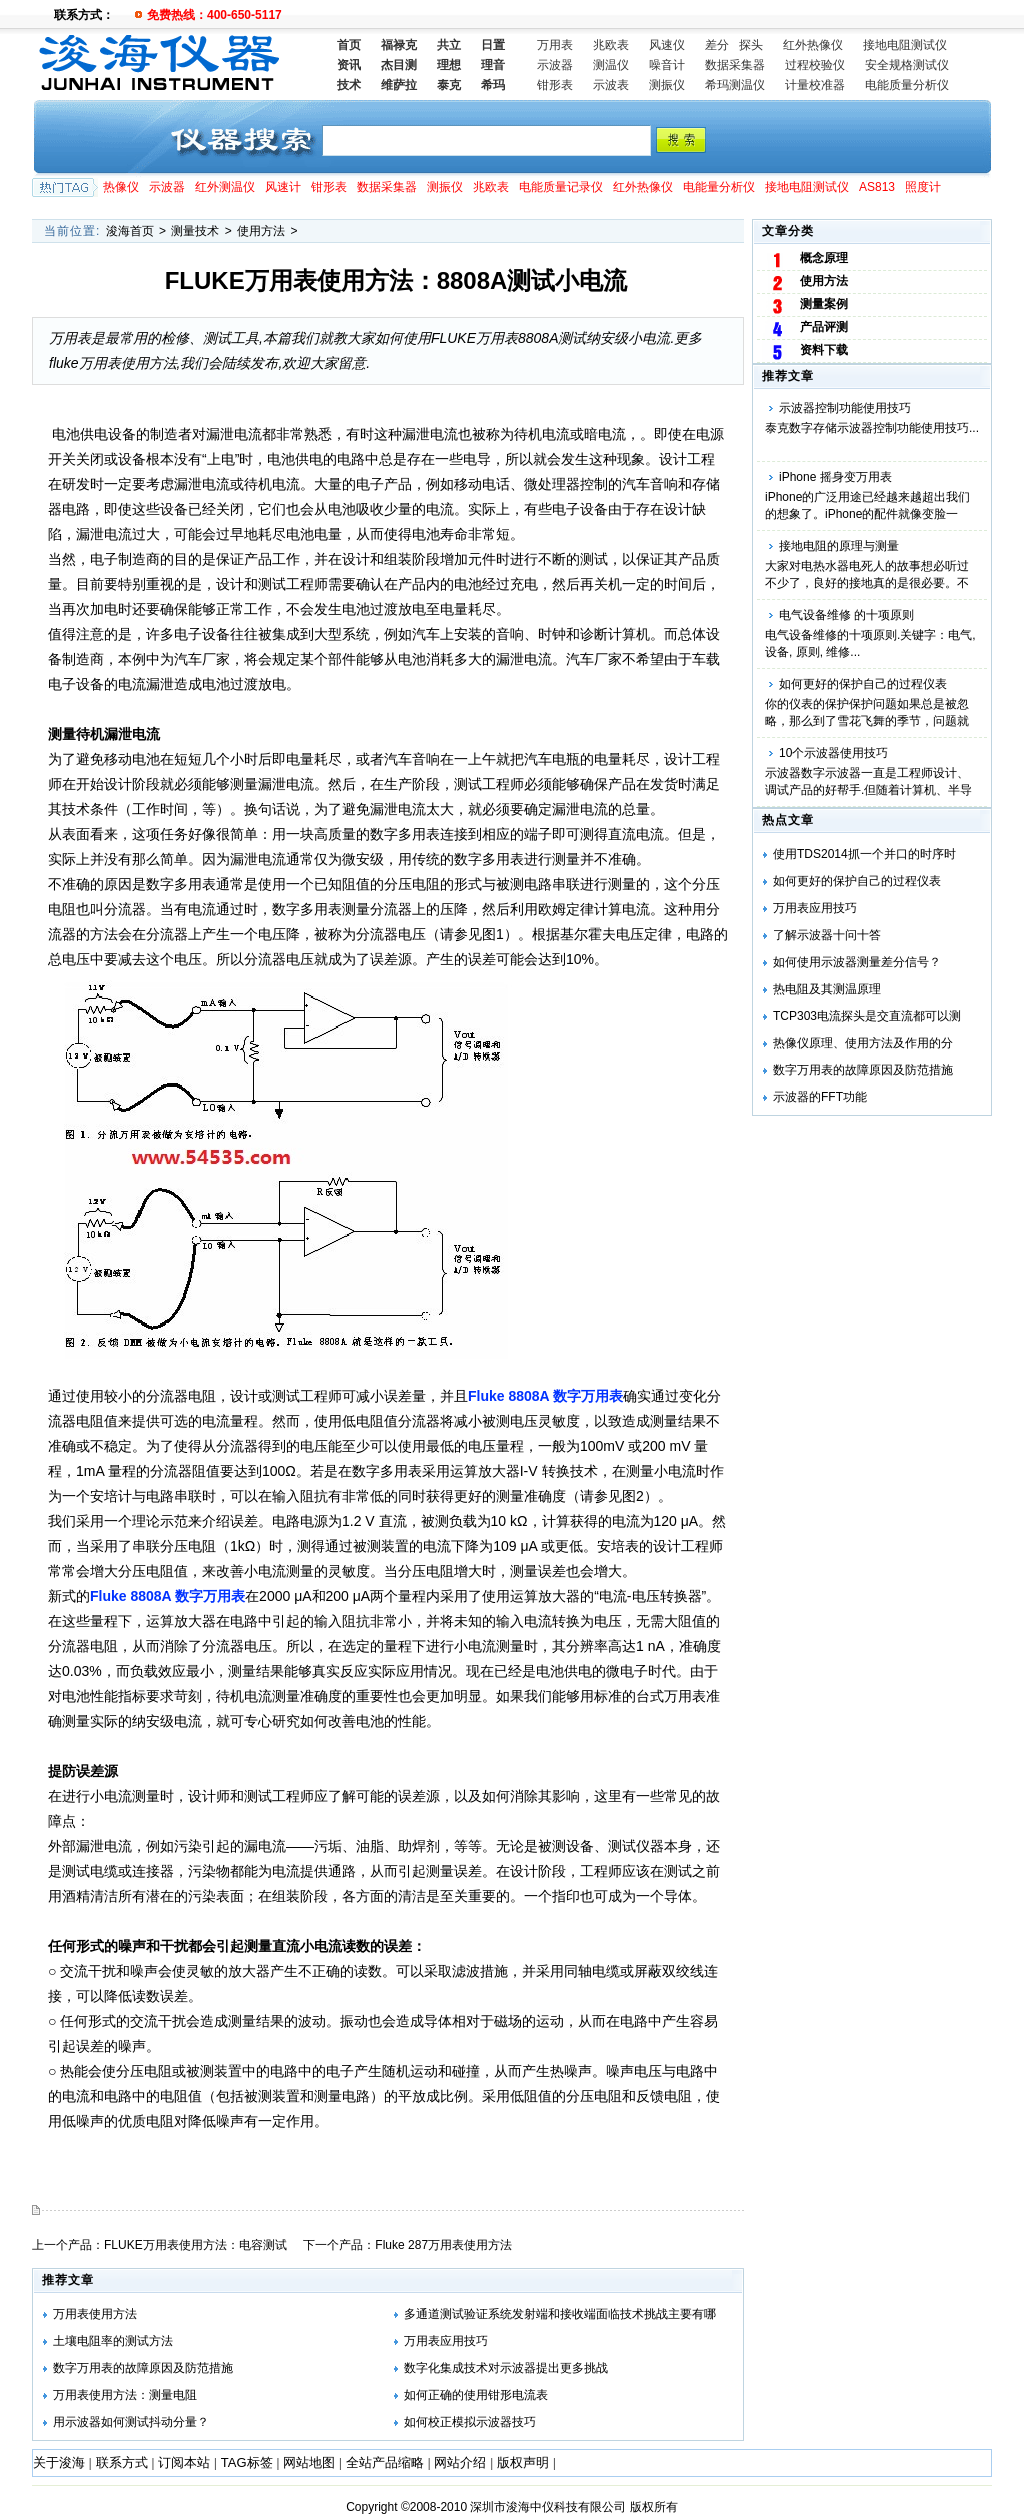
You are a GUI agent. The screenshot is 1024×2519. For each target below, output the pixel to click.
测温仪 (611, 65)
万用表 (555, 45)
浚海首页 (130, 231)
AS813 (877, 187)
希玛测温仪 (735, 85)
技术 (349, 85)
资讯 (349, 65)
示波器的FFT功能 (820, 1097)
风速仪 (667, 45)
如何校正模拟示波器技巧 (470, 2422)
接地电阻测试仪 (905, 45)
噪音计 (667, 65)
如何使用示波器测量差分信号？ (857, 962)
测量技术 (195, 231)
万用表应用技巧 (815, 908)
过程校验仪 (815, 65)
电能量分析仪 (719, 187)
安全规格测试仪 (907, 65)
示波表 (611, 85)
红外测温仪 (225, 187)
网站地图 (309, 2462)
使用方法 (261, 231)
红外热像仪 (813, 45)
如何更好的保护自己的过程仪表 (863, 684)
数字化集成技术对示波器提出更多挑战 (506, 2368)
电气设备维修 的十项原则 (846, 615)
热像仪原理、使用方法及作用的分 (863, 1043)
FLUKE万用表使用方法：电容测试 (195, 2245)
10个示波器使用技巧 (833, 753)
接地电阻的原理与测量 (839, 546)
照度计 (923, 187)
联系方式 (122, 2462)
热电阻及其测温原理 (827, 989)
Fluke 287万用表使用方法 (443, 2245)
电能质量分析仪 (907, 85)
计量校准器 (815, 85)
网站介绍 (460, 2462)
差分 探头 (734, 45)
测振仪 (667, 85)
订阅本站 (184, 2462)
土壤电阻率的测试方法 (113, 2341)
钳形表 (555, 85)
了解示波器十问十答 (827, 935)
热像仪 (121, 187)
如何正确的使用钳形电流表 (476, 2395)
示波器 (555, 65)
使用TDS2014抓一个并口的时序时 (864, 854)
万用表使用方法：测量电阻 (125, 2395)
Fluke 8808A (545, 1396)
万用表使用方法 (95, 2314)
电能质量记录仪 (561, 187)
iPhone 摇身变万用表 (835, 477)
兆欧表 (611, 45)
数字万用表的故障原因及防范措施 (863, 1070)
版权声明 (523, 2462)
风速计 (283, 187)
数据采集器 (735, 65)
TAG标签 (247, 2462)
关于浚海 (59, 2462)
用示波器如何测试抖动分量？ (131, 2422)
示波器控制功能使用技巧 (845, 408)
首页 (349, 45)
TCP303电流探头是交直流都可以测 (867, 1016)
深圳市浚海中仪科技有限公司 (548, 2507)
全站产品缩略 (385, 2462)
